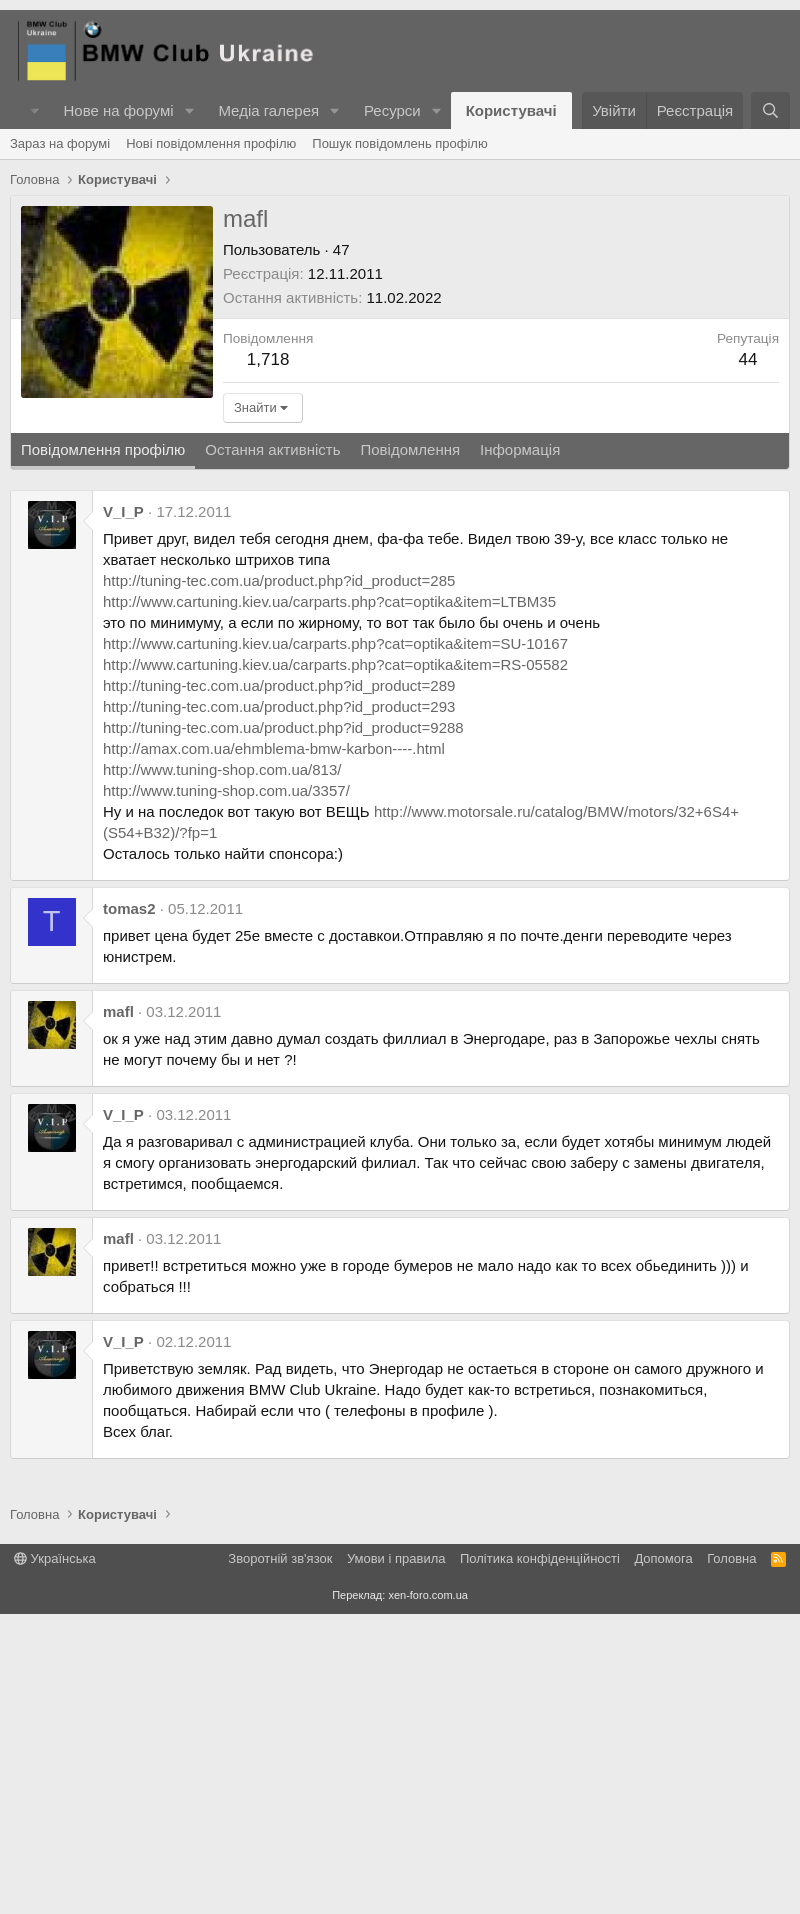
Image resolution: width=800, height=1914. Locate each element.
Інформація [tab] (520, 749)
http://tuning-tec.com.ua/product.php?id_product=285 (279, 880)
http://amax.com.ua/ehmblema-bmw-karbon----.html (274, 1048)
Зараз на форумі (60, 443)
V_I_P (123, 811)
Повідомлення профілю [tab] (103, 749)
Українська (55, 1858)
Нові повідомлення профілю (211, 443)
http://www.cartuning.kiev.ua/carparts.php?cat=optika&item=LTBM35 (329, 901)
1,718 (268, 659)
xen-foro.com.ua (427, 1895)
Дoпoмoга (663, 1858)
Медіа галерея (268, 110)
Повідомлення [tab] (410, 749)
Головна (731, 1858)
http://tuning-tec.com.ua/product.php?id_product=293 (279, 1006)
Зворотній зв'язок (280, 1858)
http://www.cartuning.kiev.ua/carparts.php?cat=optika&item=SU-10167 (335, 943)
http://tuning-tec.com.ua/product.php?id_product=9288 (283, 1027)
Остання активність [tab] (272, 749)
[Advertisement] (400, 279)
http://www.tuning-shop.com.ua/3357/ (226, 1090)
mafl (118, 1311)
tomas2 (129, 1208)
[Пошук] (770, 110)
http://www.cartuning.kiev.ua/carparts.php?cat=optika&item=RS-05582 (335, 964)
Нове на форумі (118, 110)
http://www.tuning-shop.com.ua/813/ (222, 1069)
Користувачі (511, 110)
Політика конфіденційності (540, 1858)
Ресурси (392, 110)
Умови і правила (396, 1858)
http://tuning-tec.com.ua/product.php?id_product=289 (279, 985)
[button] (189, 110)
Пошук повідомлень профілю (399, 443)
